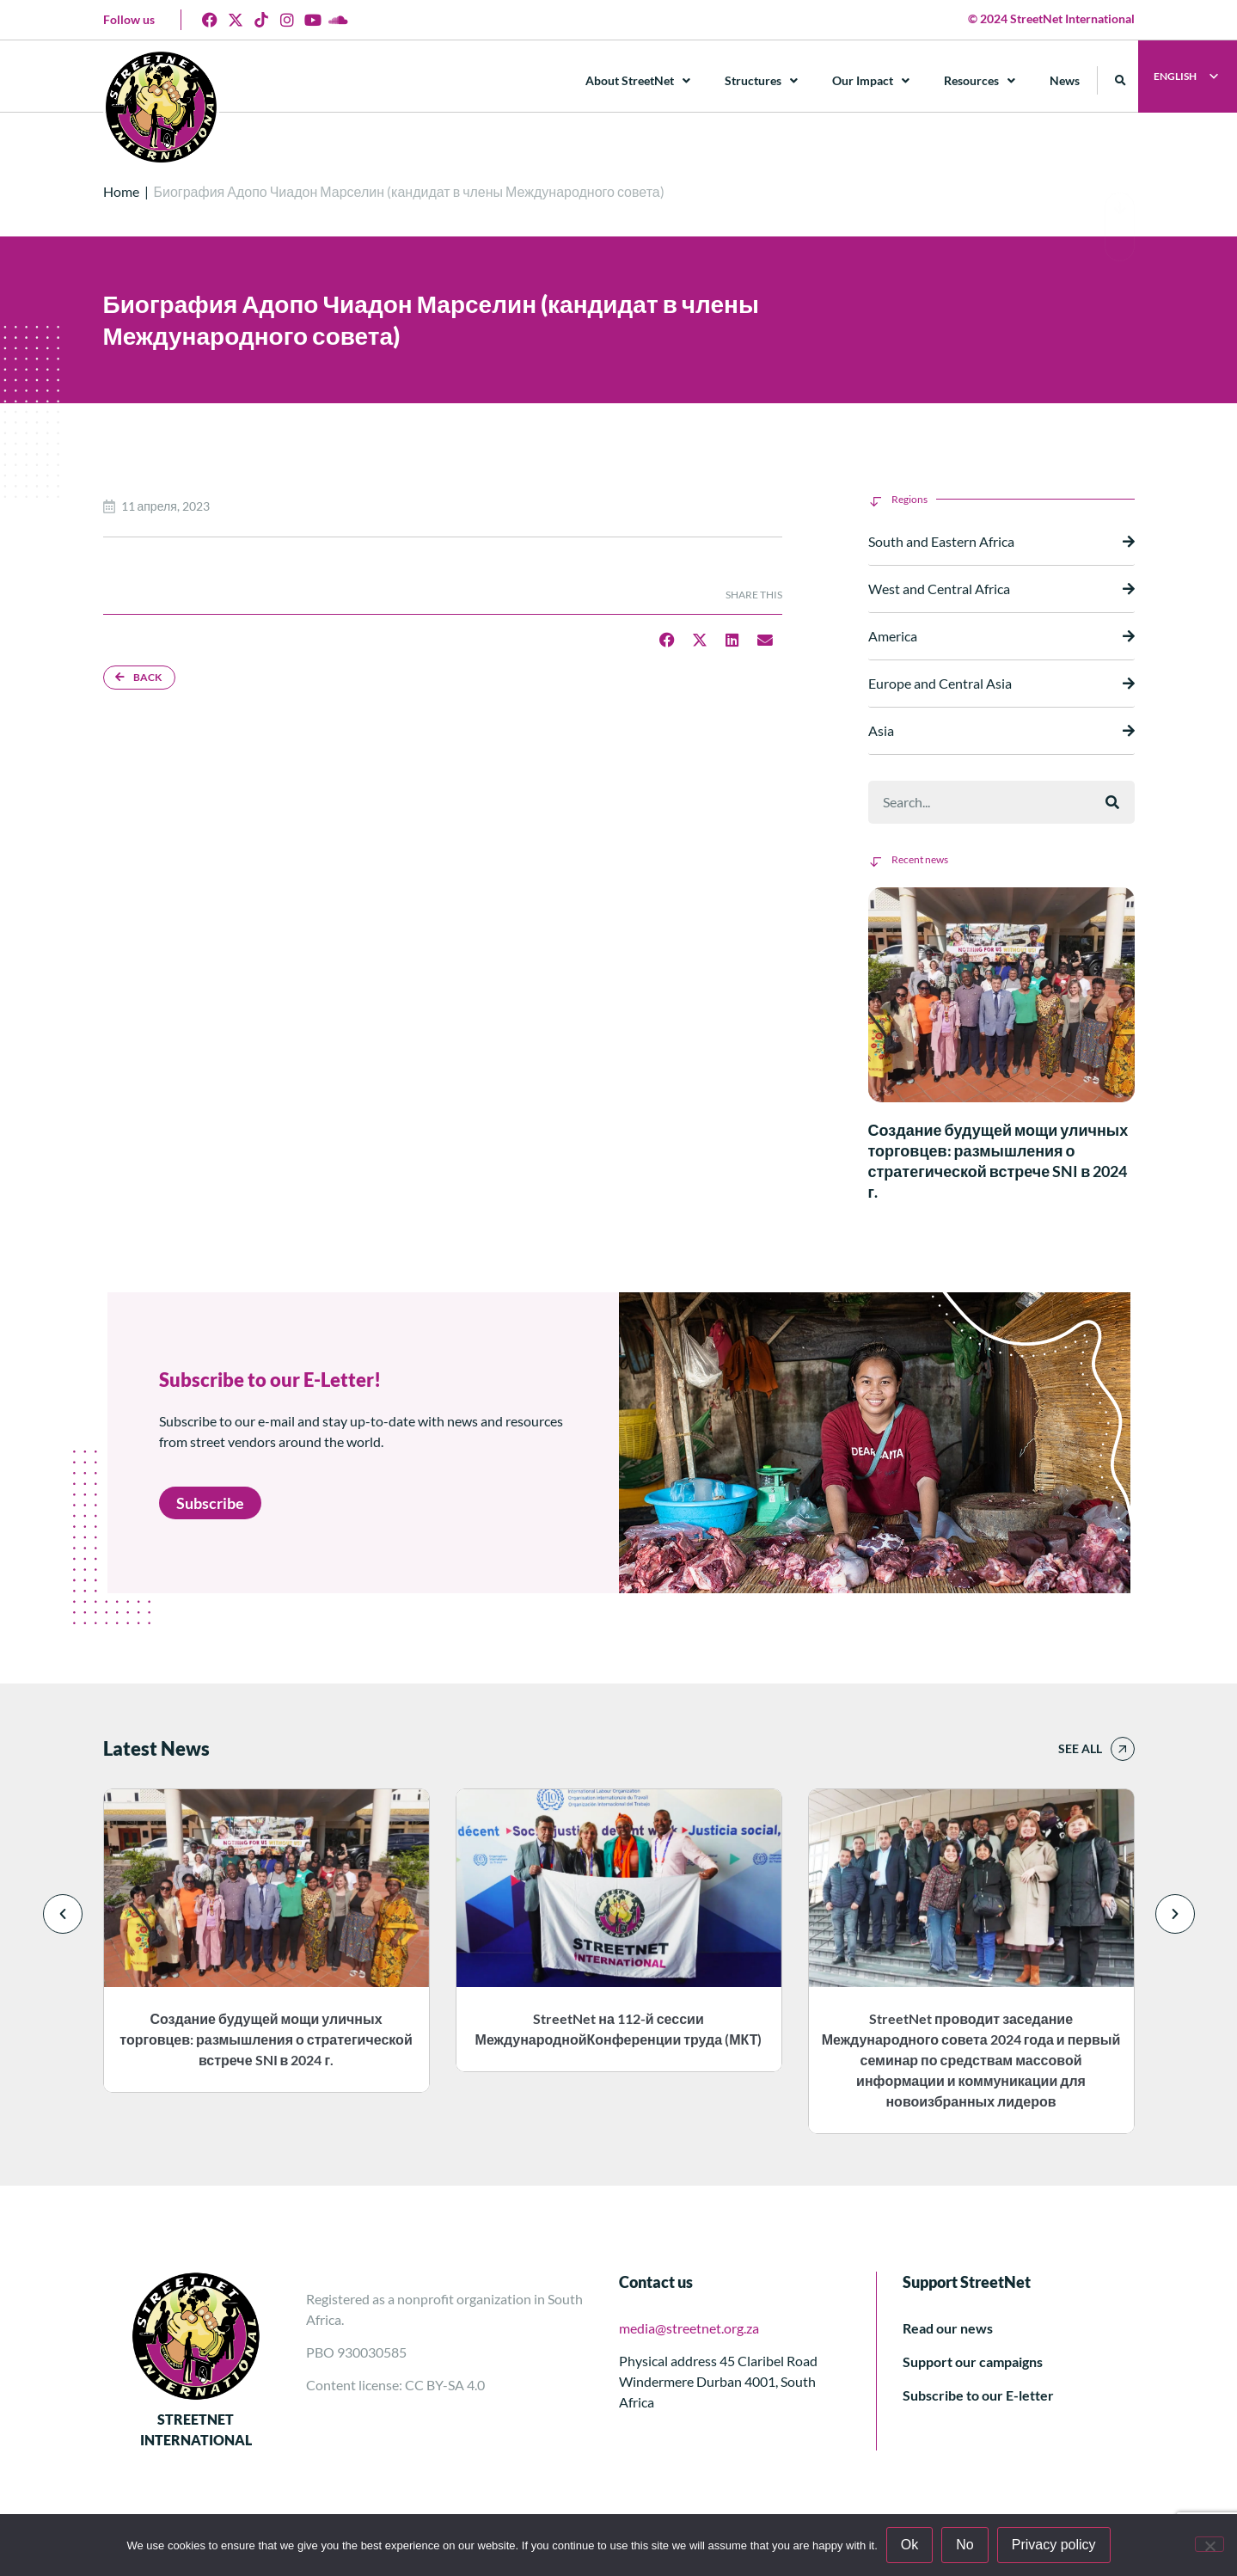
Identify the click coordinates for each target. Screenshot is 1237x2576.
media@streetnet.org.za (689, 2328)
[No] (1209, 2544)
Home (121, 191)
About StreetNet (637, 80)
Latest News (156, 1748)
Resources (979, 80)
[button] (1120, 80)
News (1065, 80)
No (964, 2544)
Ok (909, 2544)
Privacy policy (1054, 2544)
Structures (761, 80)
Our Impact (870, 80)
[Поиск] (1112, 802)
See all (1080, 1748)
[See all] (1123, 1749)
